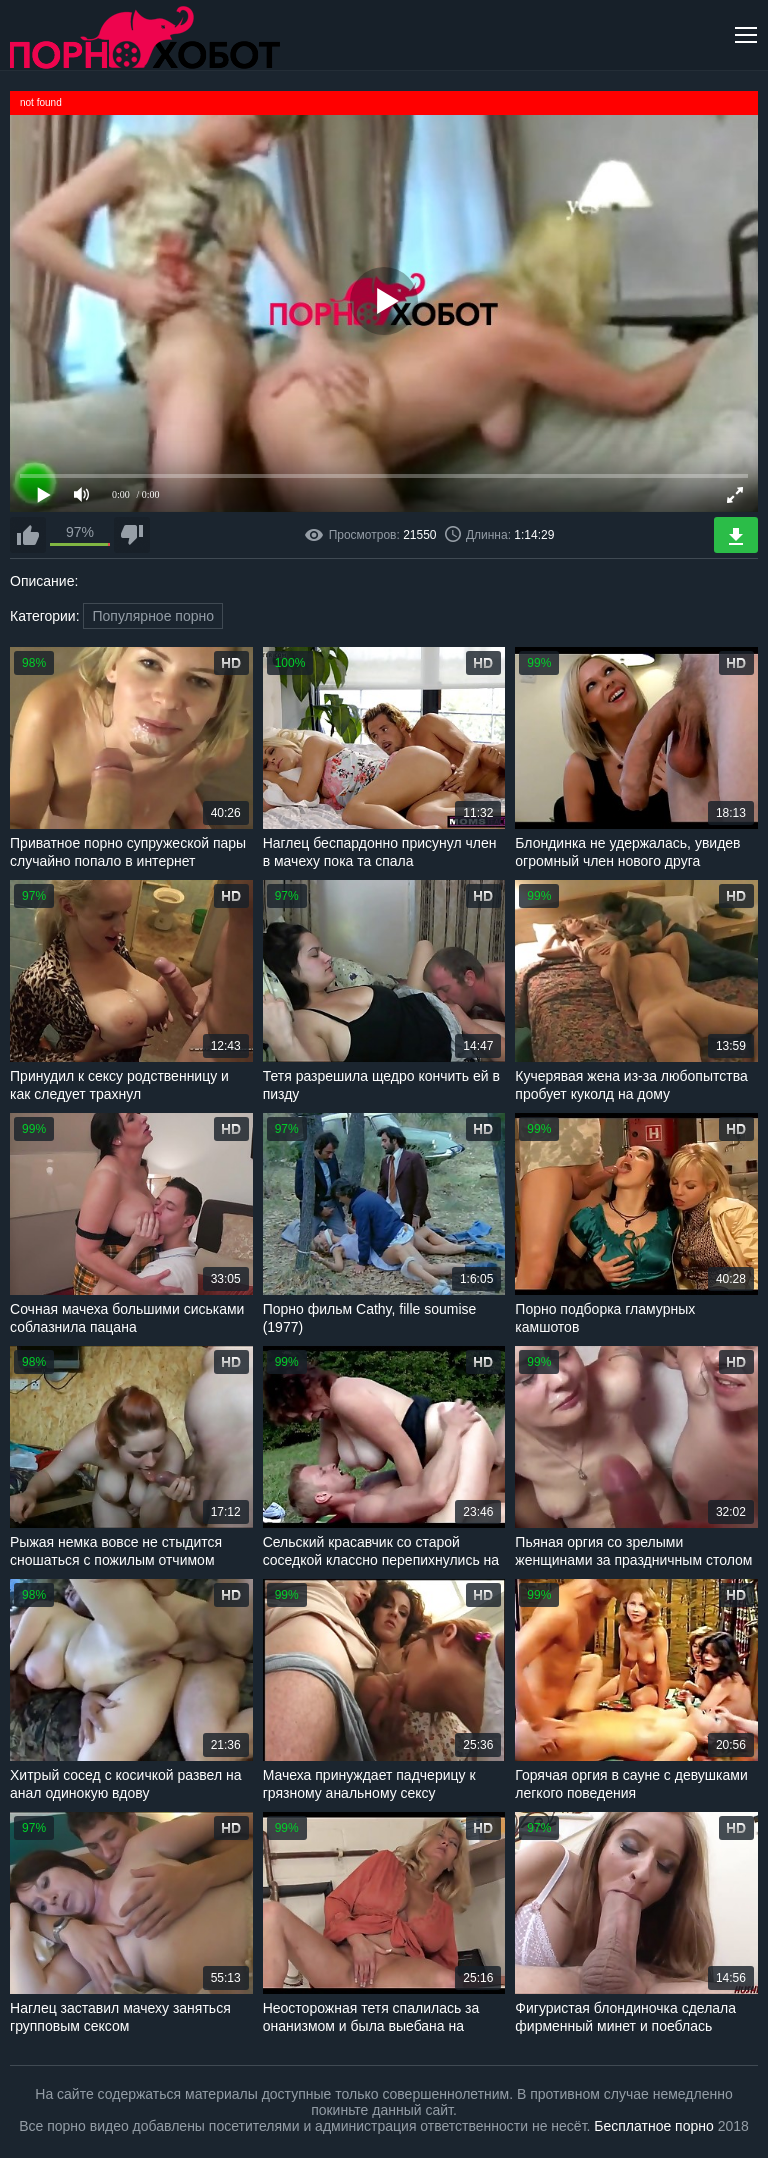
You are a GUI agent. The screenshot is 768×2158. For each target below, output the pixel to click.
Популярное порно (153, 616)
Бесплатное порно (653, 2126)
